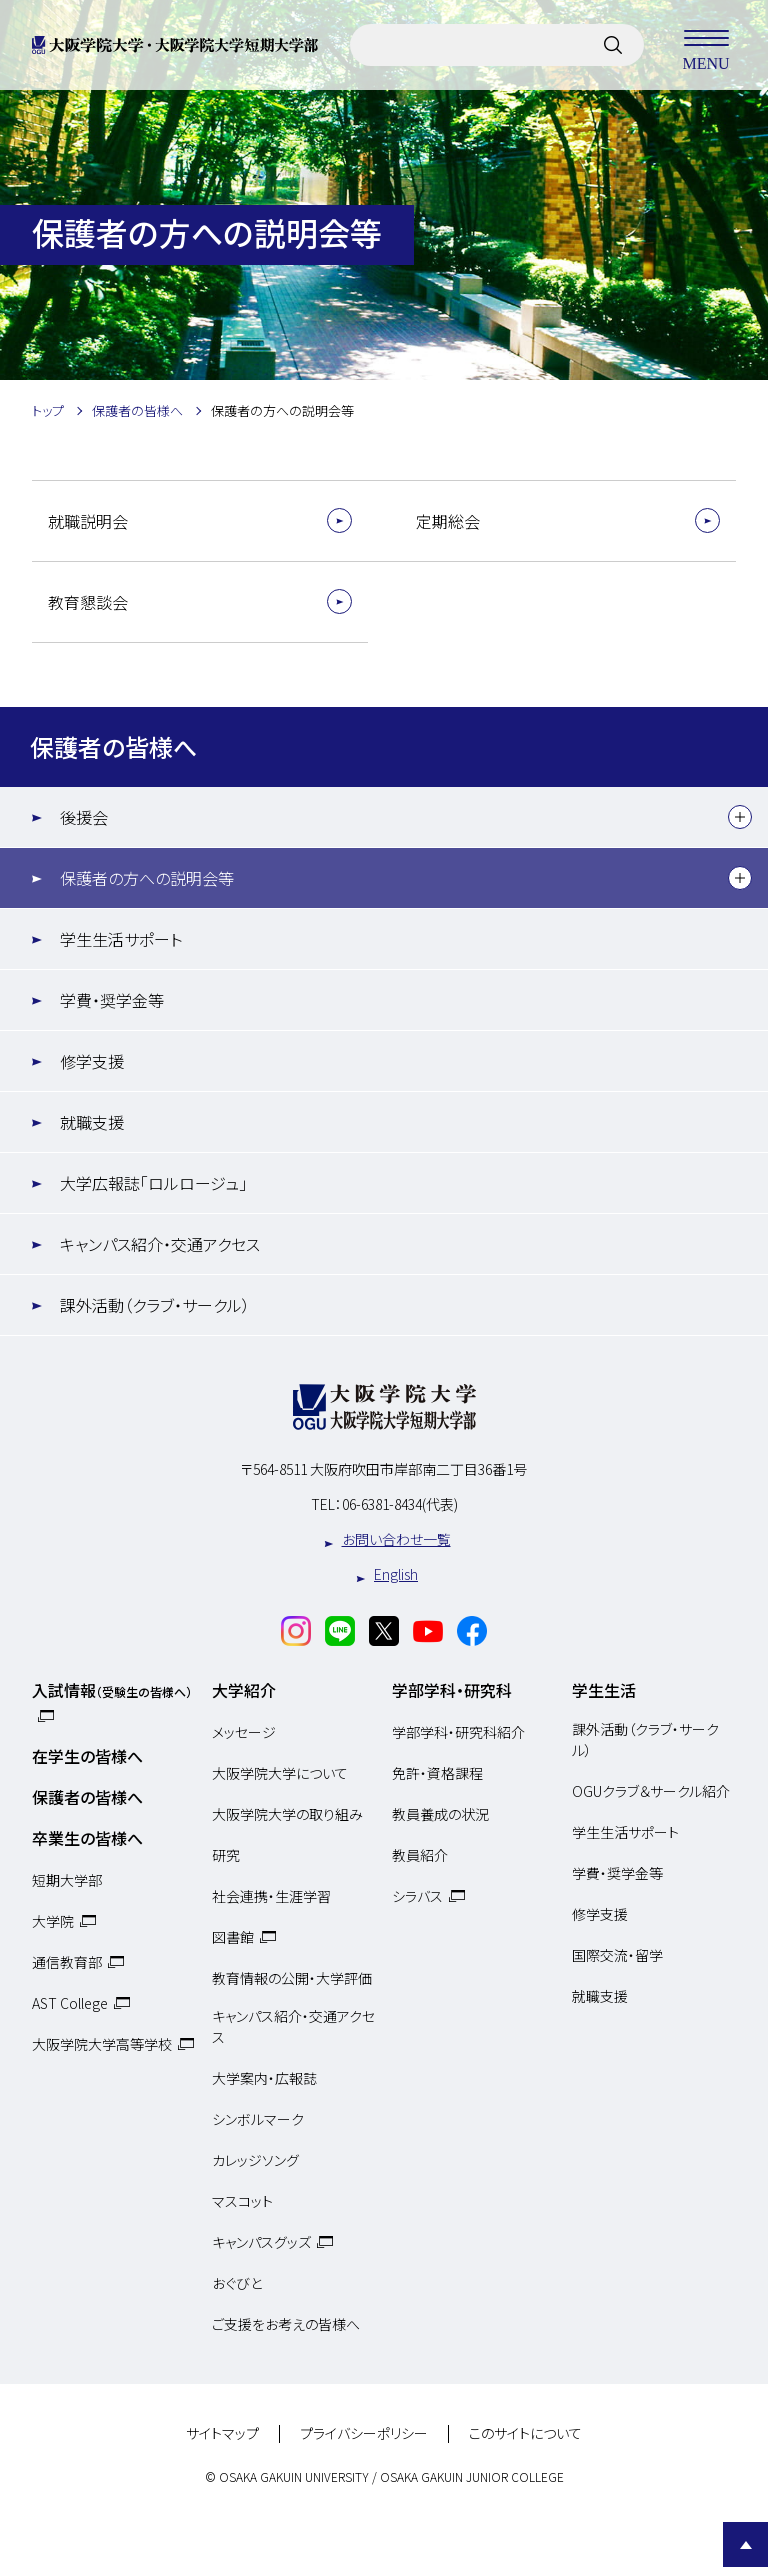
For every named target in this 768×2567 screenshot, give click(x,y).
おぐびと (237, 2283)
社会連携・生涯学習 (271, 1896)
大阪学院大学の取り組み (287, 1814)
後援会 (84, 817)
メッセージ (244, 1732)
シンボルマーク (258, 2119)
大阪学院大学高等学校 (102, 2044)
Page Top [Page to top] (745, 2544)
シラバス (417, 1896)
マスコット (242, 2201)
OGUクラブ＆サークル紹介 (651, 1791)
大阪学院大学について (280, 1773)
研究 (226, 1855)
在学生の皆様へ (87, 1756)
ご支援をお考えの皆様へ (286, 2324)
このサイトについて (525, 2434)
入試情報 (112, 1690)
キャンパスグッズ (261, 2242)
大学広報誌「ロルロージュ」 (153, 1183)
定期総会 (448, 521)
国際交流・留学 (617, 1955)
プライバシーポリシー (364, 2434)
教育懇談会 (88, 602)
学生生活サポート (121, 939)
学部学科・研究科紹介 (458, 1732)
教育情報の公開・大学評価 (292, 1978)
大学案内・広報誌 (264, 2078)
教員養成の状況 (440, 1814)
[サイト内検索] (613, 45)
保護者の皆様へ (113, 746)
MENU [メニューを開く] (706, 45)
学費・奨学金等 (112, 1000)
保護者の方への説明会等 (147, 878)
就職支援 (92, 1122)
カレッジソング (255, 2160)
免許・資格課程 (437, 1773)
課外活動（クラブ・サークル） (155, 1305)
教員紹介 (420, 1855)
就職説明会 (88, 521)
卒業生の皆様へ (87, 1838)
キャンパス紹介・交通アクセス (160, 1244)
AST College (70, 2003)
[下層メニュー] (740, 817)
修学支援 (92, 1061)
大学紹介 (244, 1690)
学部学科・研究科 (452, 1690)
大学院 (53, 1921)
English (396, 1574)
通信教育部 (67, 1962)
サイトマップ (222, 2434)
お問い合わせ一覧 (396, 1539)
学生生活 (604, 1690)
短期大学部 (67, 1880)
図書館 (233, 1937)
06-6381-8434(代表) (400, 1504)
